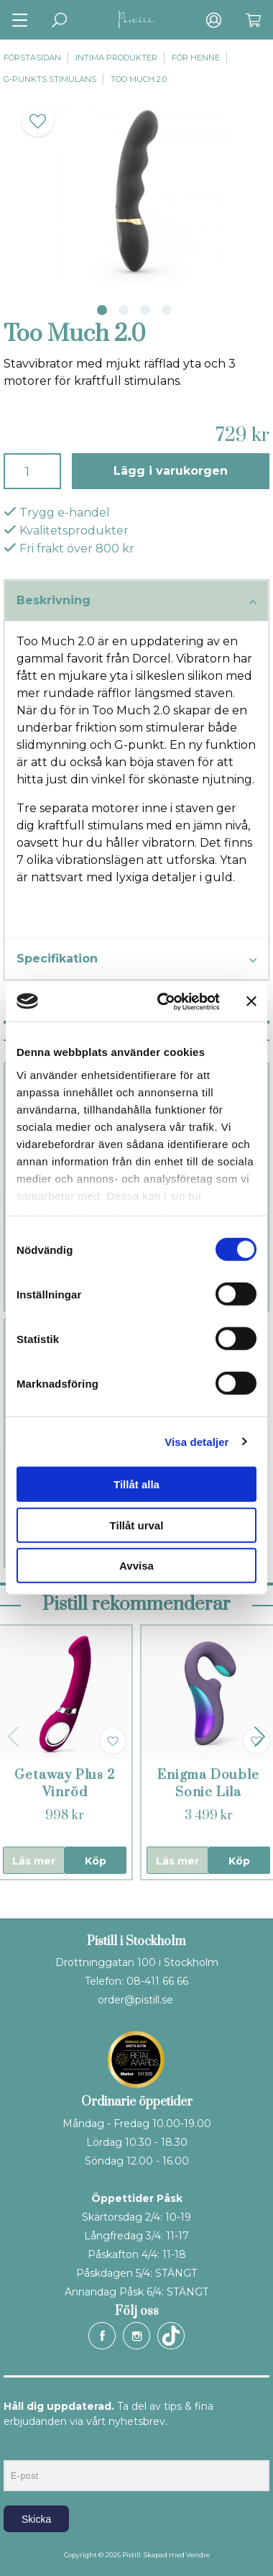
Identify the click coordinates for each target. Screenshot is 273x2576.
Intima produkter (116, 58)
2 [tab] (124, 310)
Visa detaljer (196, 1441)
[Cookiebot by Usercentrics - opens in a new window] (164, 1001)
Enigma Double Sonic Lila (208, 1784)
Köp (95, 1860)
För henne (196, 58)
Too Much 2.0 (139, 79)
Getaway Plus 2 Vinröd (64, 1784)
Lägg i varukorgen (171, 471)
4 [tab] (167, 310)
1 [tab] (102, 310)
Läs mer (33, 1860)
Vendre (198, 2555)
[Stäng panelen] (251, 1001)
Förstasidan (32, 58)
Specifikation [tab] (136, 960)
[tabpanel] (136, 190)
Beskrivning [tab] (136, 601)
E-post (17, 2448)
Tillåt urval (137, 1525)
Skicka (36, 2519)
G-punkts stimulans (50, 79)
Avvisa (136, 1566)
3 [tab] (145, 310)
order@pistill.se (135, 1999)
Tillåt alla (136, 1484)
